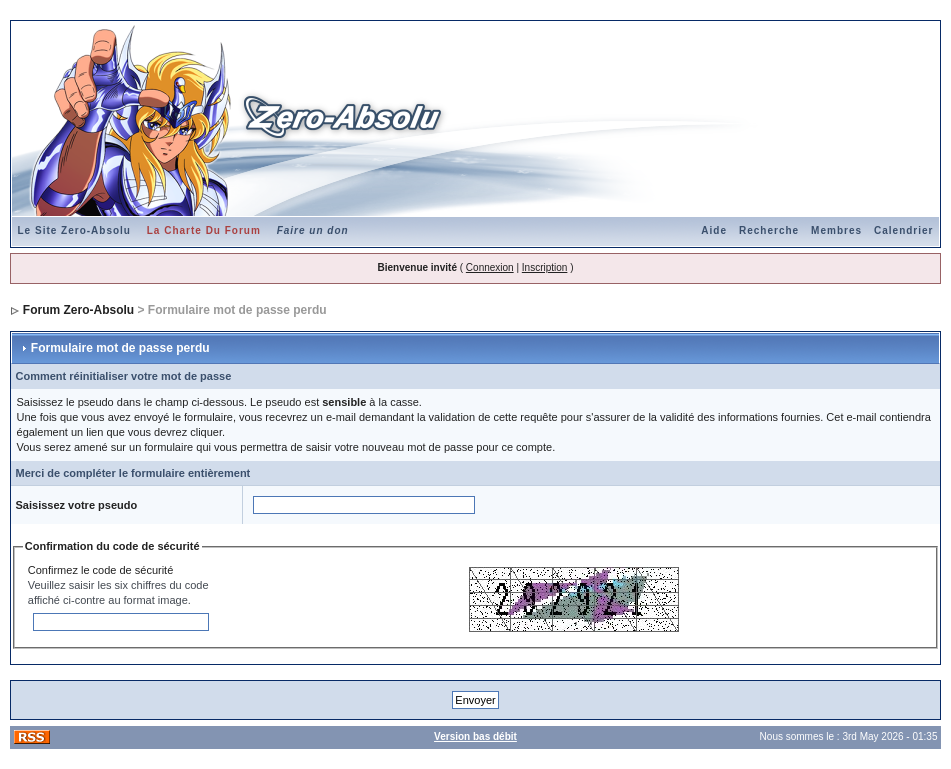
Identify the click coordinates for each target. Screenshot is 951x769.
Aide (714, 230)
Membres (836, 230)
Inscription (545, 267)
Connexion (490, 267)
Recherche (769, 230)
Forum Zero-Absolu (78, 310)
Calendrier (903, 230)
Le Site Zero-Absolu (74, 230)
